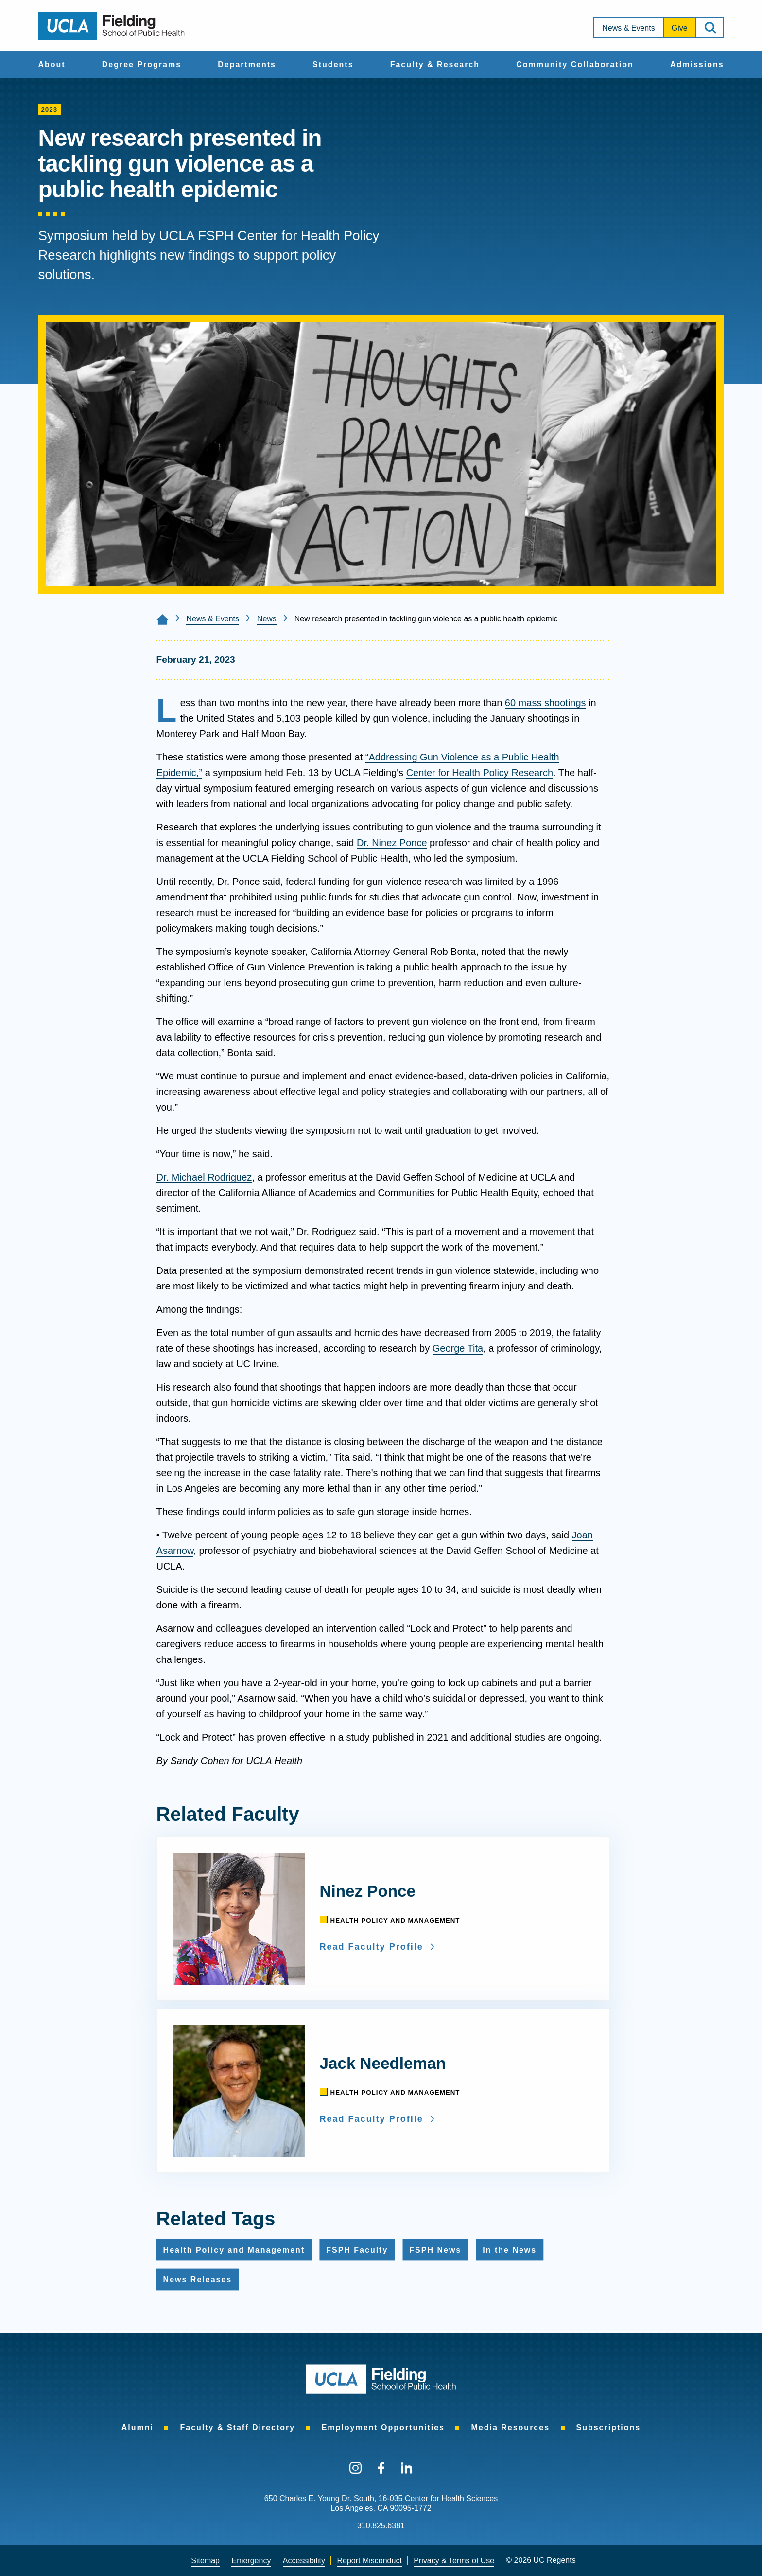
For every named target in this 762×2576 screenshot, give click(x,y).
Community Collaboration (575, 64)
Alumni (137, 2427)
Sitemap (205, 2561)
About (51, 64)
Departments (247, 64)
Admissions (697, 64)
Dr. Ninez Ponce (392, 842)
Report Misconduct (369, 2561)
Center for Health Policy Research (479, 772)
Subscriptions (608, 2427)
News (267, 619)
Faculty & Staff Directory (237, 2427)
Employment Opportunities (383, 2427)
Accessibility (304, 2561)
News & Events (628, 28)
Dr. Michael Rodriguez (204, 1177)
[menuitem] (51, 64)
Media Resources (510, 2427)
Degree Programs (141, 64)
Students (332, 64)
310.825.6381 (381, 2526)
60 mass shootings (545, 702)
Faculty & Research (435, 64)
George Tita (458, 1348)
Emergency (251, 2561)
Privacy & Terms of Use (454, 2561)
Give (680, 28)
